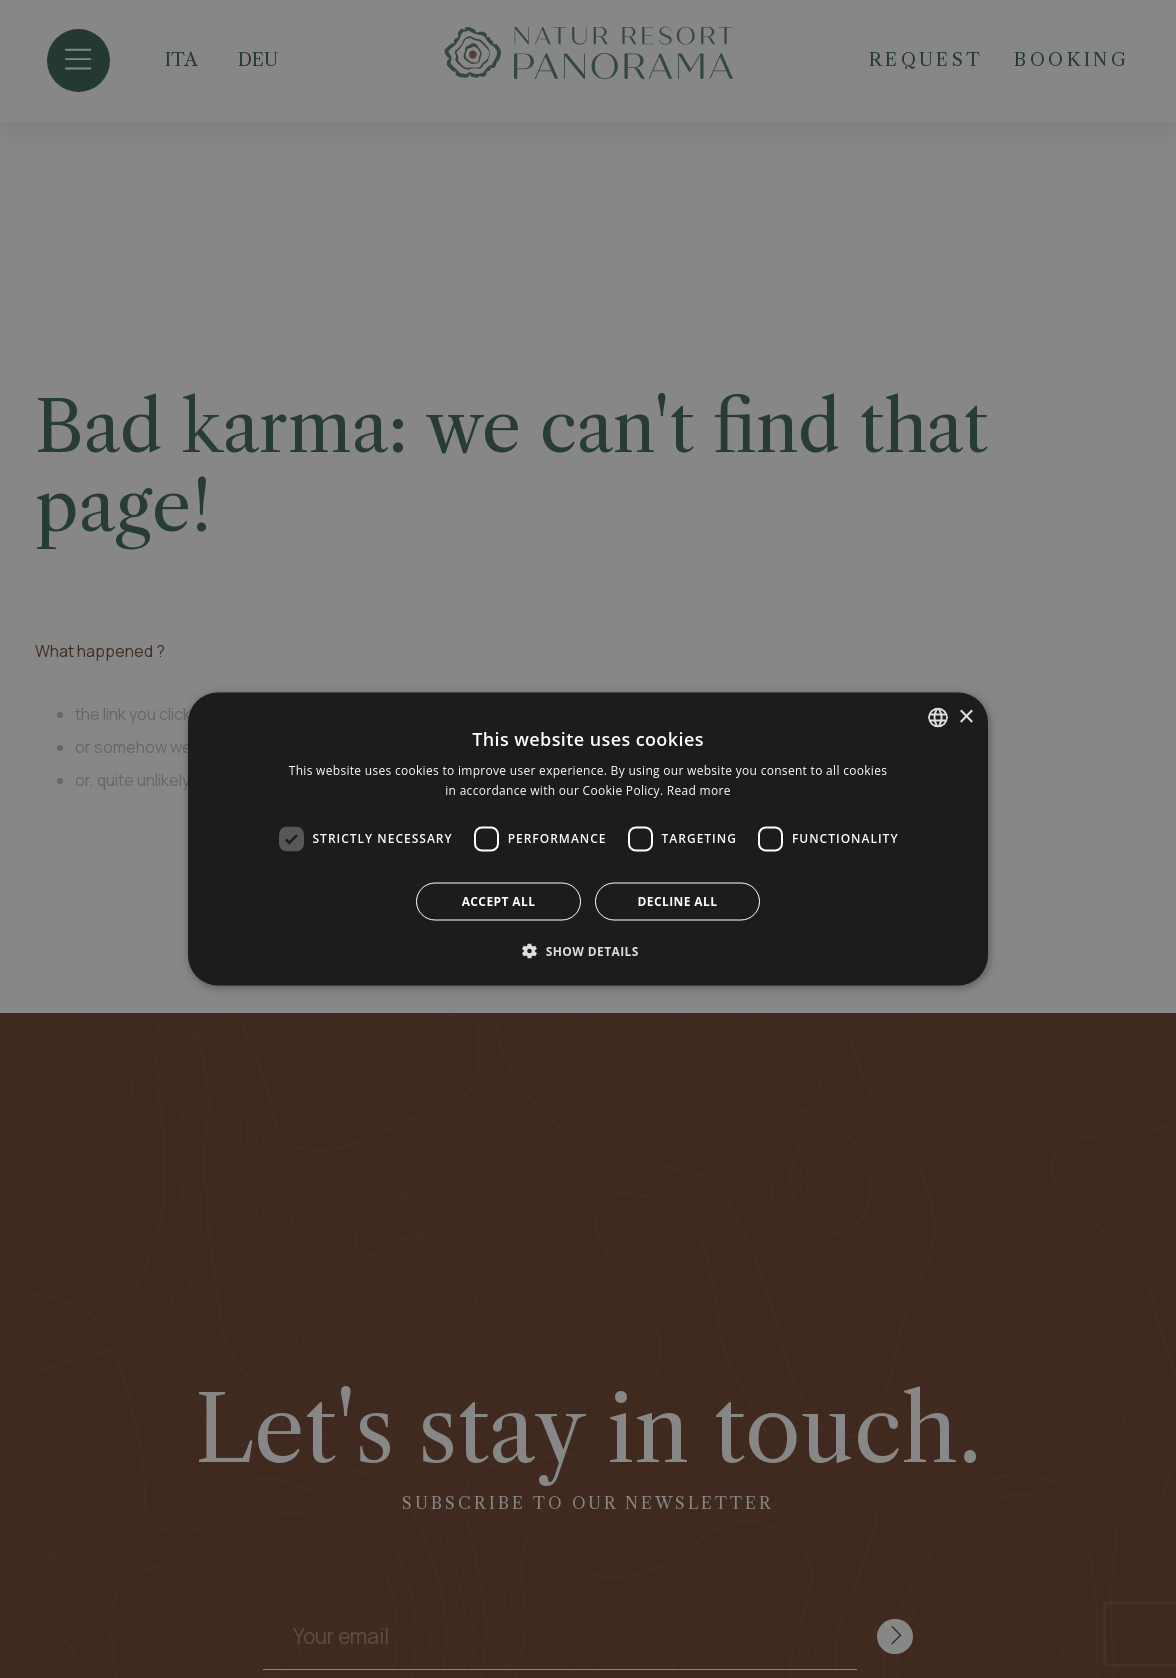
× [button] (965, 716)
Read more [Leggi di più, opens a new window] (699, 790)
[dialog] (588, 839)
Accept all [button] (499, 900)
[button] (588, 950)
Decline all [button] (678, 900)
